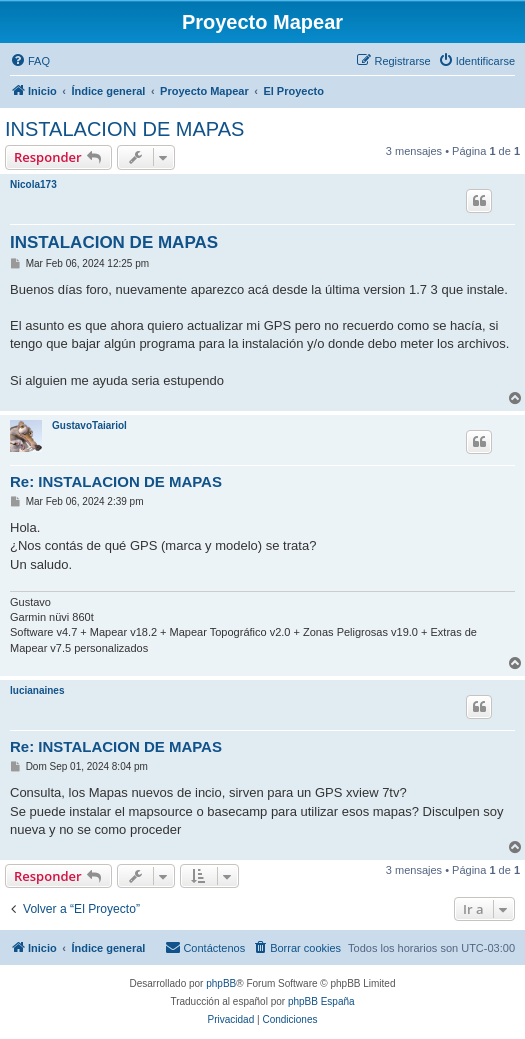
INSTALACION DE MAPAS (124, 129)
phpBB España (321, 1001)
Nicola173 (33, 184)
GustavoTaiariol (89, 425)
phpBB (221, 983)
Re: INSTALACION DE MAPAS (116, 481)
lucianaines (37, 690)
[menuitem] (30, 61)
